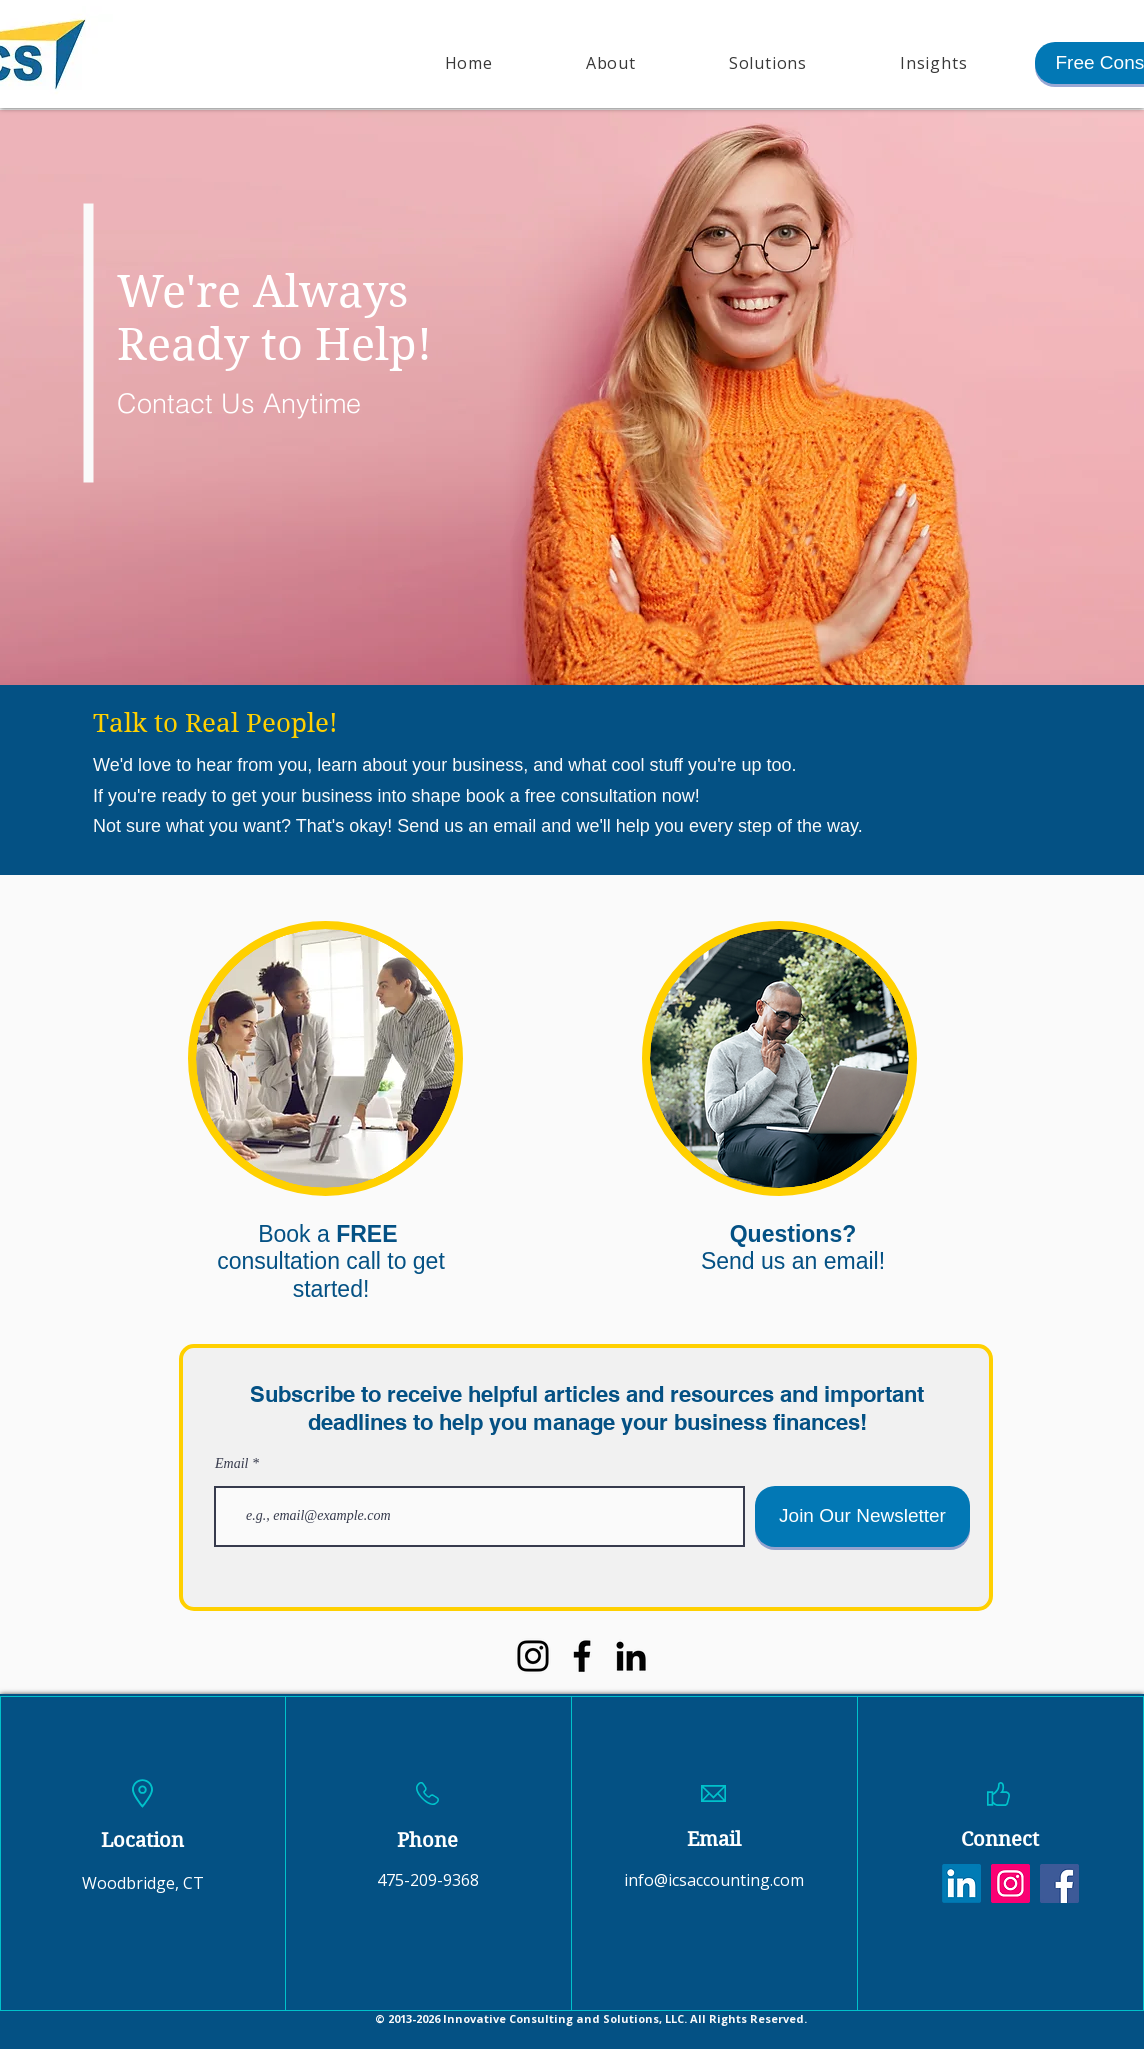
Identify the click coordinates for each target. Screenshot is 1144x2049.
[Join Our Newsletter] (862, 1516)
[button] (767, 63)
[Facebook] (582, 1656)
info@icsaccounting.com (714, 1880)
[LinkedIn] (631, 1656)
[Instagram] (533, 1656)
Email (231, 1464)
